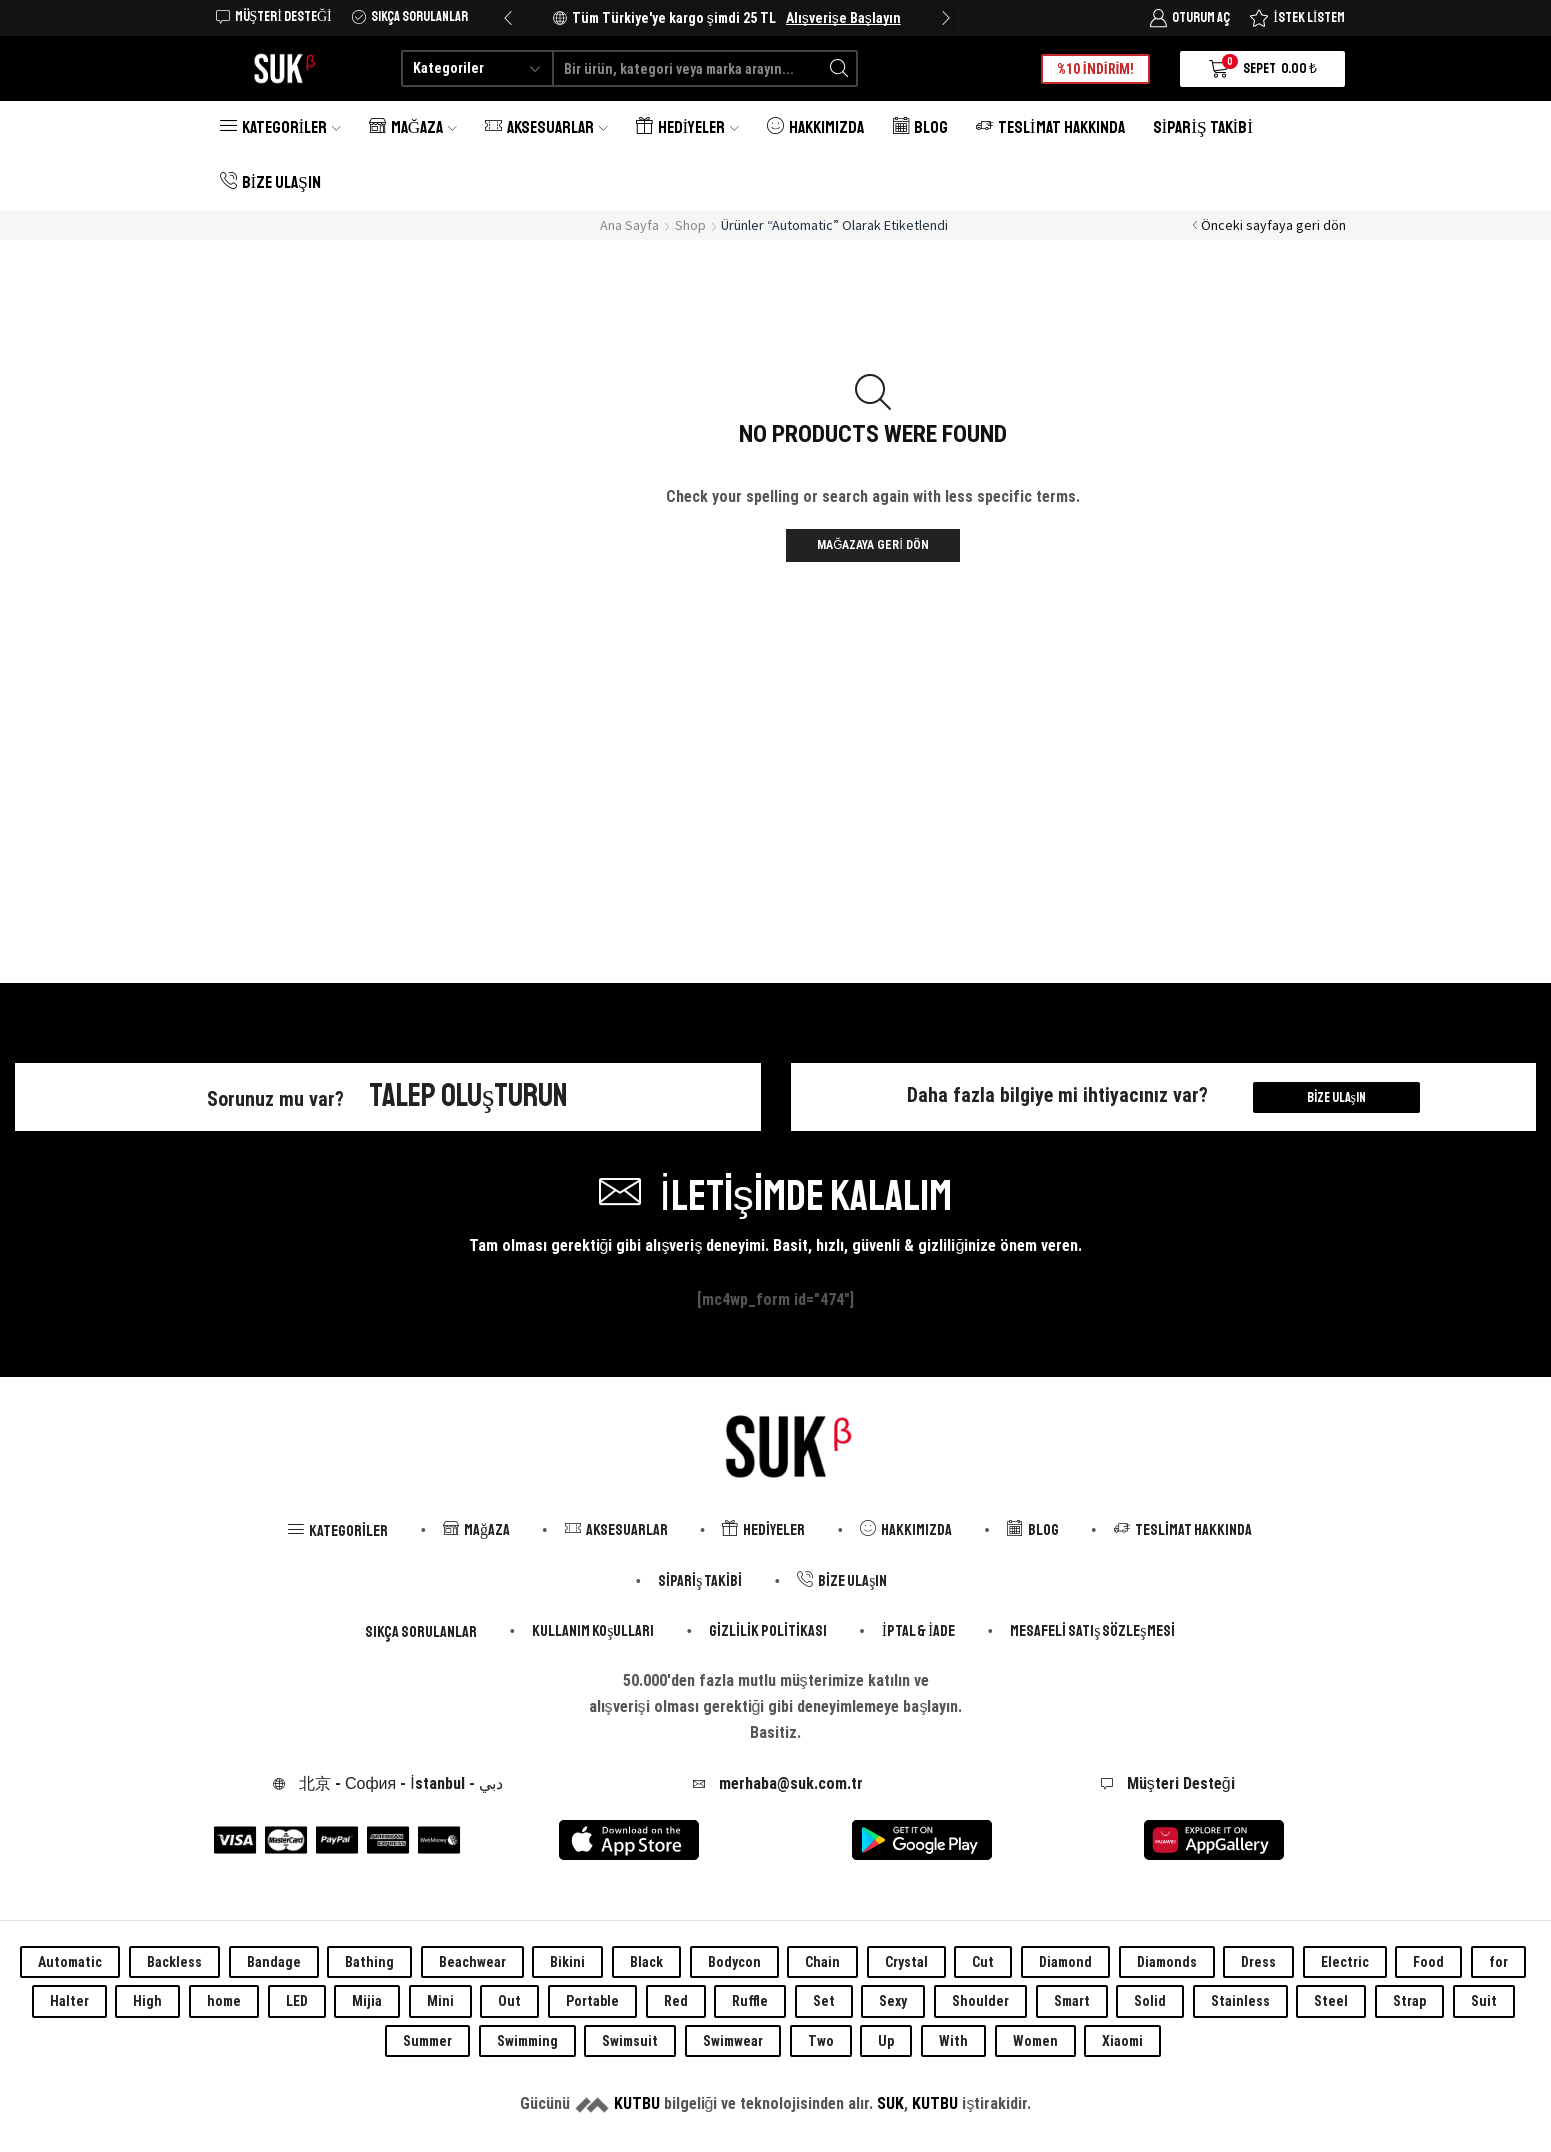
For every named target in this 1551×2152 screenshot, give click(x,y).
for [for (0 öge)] (1498, 1962)
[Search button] (839, 68)
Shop (690, 225)
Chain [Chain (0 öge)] (822, 1962)
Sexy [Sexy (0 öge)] (893, 2001)
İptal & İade (919, 1631)
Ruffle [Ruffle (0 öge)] (750, 2001)
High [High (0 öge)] (147, 2001)
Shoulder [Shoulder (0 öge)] (980, 2001)
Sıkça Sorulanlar (421, 1632)
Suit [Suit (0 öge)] (1484, 2001)
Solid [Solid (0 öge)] (1150, 2001)
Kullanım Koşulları (593, 1631)
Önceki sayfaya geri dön (1273, 225)
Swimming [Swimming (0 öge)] (527, 2041)
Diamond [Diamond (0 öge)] (1065, 1962)
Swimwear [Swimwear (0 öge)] (733, 2041)
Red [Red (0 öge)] (676, 2001)
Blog (920, 127)
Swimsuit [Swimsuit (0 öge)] (630, 2041)
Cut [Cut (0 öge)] (983, 1962)
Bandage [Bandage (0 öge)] (274, 1962)
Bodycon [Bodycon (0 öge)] (734, 1962)
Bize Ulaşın (270, 182)
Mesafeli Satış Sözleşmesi (1092, 1631)
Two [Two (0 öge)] (821, 2041)
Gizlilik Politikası (768, 1631)
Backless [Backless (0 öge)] (174, 1962)
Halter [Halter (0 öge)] (69, 2001)
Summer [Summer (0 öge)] (427, 2041)
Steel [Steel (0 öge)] (1331, 2001)
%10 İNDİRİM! (1096, 69)
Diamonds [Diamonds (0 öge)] (1167, 1962)
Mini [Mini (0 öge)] (440, 2001)
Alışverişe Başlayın (843, 18)
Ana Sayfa (629, 225)
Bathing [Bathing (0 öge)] (369, 1962)
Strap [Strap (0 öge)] (1409, 2001)
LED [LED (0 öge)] (297, 2001)
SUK (890, 2103)
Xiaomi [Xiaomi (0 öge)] (1122, 2041)
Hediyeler (687, 127)
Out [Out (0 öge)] (509, 2001)
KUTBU (637, 2103)
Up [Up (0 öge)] (886, 2041)
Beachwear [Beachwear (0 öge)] (472, 1962)
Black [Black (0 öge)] (646, 1962)
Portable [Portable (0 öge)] (592, 2001)
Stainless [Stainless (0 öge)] (1240, 2001)
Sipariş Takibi (1203, 127)
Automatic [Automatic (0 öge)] (70, 1962)
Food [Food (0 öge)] (1428, 1962)
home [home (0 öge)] (224, 2001)
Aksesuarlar (546, 127)
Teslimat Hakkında (1050, 127)
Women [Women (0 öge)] (1035, 2041)
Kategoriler (280, 127)
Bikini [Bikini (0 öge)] (567, 1962)
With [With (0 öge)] (953, 2041)
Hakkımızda (815, 127)
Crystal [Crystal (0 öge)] (906, 1962)
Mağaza (413, 127)
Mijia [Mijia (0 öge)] (367, 2001)
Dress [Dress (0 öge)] (1258, 1962)
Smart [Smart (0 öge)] (1072, 2001)
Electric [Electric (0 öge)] (1345, 1962)
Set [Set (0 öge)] (824, 2001)
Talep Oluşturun (468, 1096)
